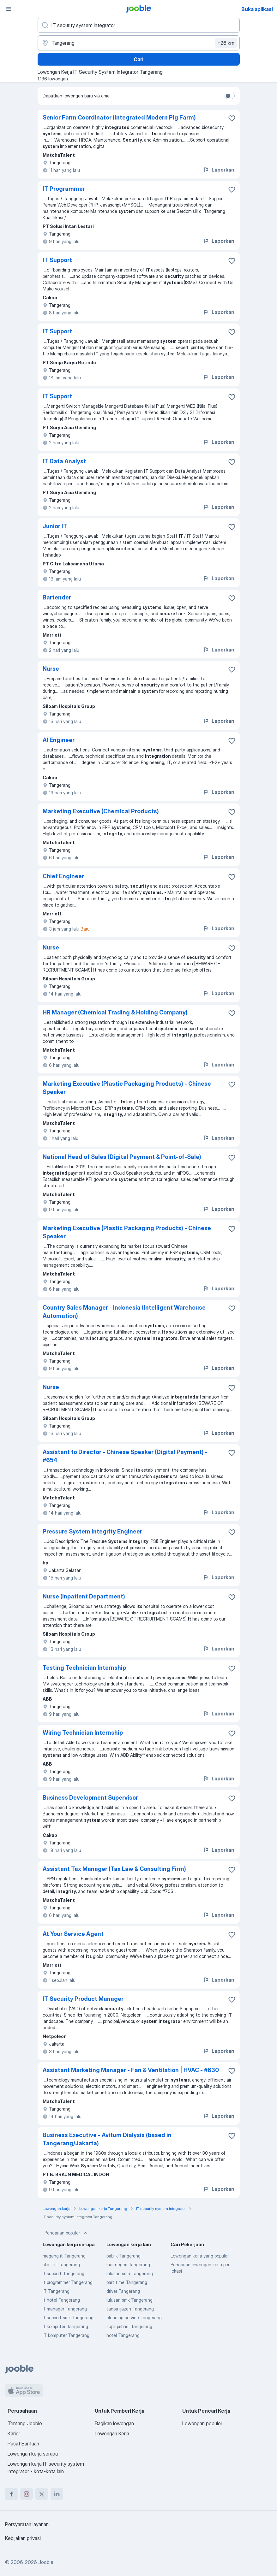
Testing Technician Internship (84, 1667)
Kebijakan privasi (23, 2538)
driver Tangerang (123, 2291)
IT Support (57, 260)
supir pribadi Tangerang (129, 2326)
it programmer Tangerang (68, 2282)
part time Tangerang (126, 2282)
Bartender (57, 597)
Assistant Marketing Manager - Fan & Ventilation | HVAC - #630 (131, 2070)
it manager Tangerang (65, 2308)
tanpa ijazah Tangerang (130, 2308)
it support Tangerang (63, 2273)
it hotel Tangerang (61, 2300)
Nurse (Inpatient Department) (84, 1596)
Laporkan (218, 169)
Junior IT (55, 526)
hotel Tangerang (123, 2335)
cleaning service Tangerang (134, 2317)
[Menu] (9, 9)
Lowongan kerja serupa (33, 2453)
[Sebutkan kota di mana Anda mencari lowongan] (139, 42)
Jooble (45, 2562)
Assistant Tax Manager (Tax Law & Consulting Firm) (114, 1869)
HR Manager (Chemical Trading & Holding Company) (115, 1012)
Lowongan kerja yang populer (200, 2255)
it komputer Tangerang (65, 2326)
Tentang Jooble (25, 2423)
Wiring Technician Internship (83, 1732)
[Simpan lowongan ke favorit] (232, 118)
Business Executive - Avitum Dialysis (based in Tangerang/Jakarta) (107, 2139)
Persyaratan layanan (27, 2524)
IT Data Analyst (64, 461)
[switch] (230, 96)
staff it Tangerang (61, 2264)
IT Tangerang (56, 2291)
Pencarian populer (67, 2233)
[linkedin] (57, 2494)
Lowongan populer (202, 2423)
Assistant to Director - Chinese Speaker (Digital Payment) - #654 (125, 1456)
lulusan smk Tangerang (129, 2300)
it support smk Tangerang (68, 2317)
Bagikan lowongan (114, 2423)
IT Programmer (64, 188)
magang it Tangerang (64, 2255)
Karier (14, 2433)
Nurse (51, 668)
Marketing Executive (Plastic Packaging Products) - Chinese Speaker (127, 1087)
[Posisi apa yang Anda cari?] (139, 25)
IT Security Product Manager (83, 1998)
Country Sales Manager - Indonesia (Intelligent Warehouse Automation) (124, 1311)
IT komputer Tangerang (66, 2335)
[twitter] (41, 2494)
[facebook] (11, 2494)
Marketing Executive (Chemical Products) (101, 811)
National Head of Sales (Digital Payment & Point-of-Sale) (122, 1157)
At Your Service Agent (73, 1934)
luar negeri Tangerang (128, 2264)
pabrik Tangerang (123, 2255)
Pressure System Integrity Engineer (92, 1531)
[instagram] (26, 2494)
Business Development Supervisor (90, 1797)
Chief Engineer (63, 876)
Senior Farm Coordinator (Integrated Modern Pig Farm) (119, 117)
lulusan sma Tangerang (129, 2273)
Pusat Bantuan (23, 2443)
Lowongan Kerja (112, 2433)
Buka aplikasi (257, 9)
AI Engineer (59, 740)
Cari (138, 59)
